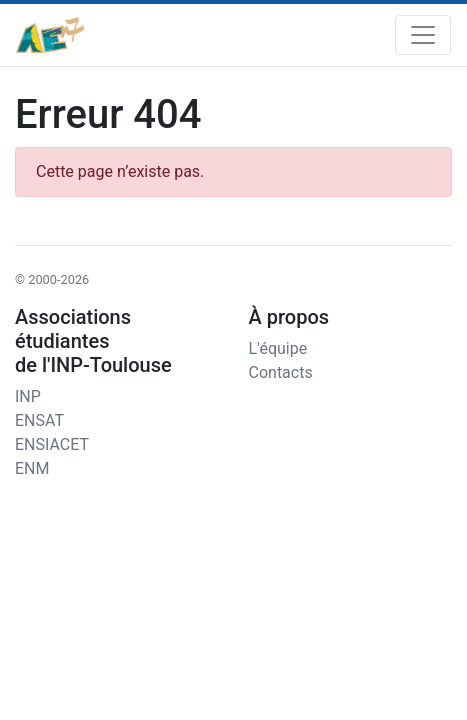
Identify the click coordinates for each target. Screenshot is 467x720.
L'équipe (278, 348)
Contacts (281, 372)
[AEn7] (50, 35)
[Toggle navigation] (423, 35)
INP (28, 396)
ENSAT (39, 420)
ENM (32, 468)
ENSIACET (52, 444)
